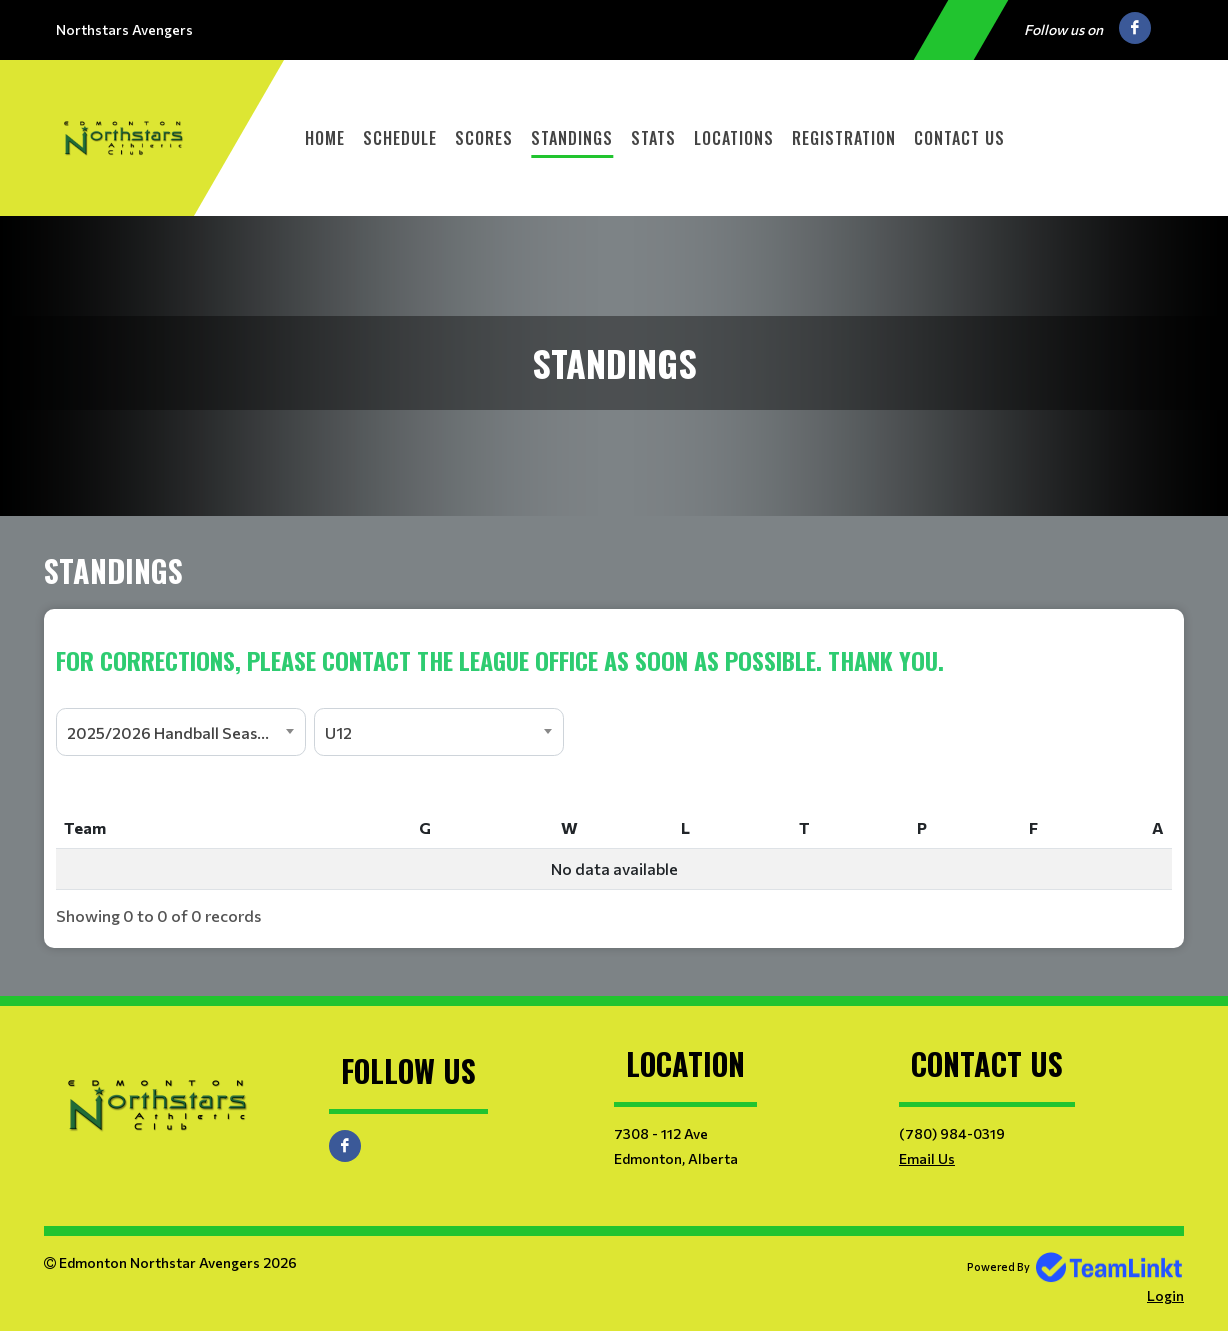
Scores (484, 138)
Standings (572, 138)
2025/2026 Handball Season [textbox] (171, 732)
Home (325, 138)
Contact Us (959, 138)
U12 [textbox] (338, 732)
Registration (844, 138)
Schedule (400, 138)
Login (1165, 1295)
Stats (653, 138)
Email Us (927, 1158)
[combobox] (181, 732)
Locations (734, 138)
